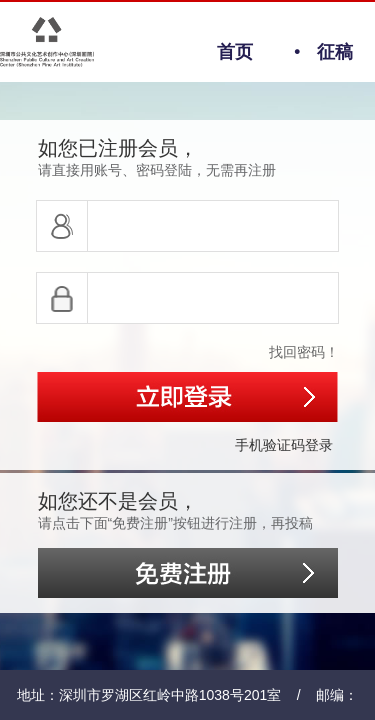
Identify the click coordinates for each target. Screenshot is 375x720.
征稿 (314, 52)
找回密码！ (304, 352)
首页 (235, 52)
